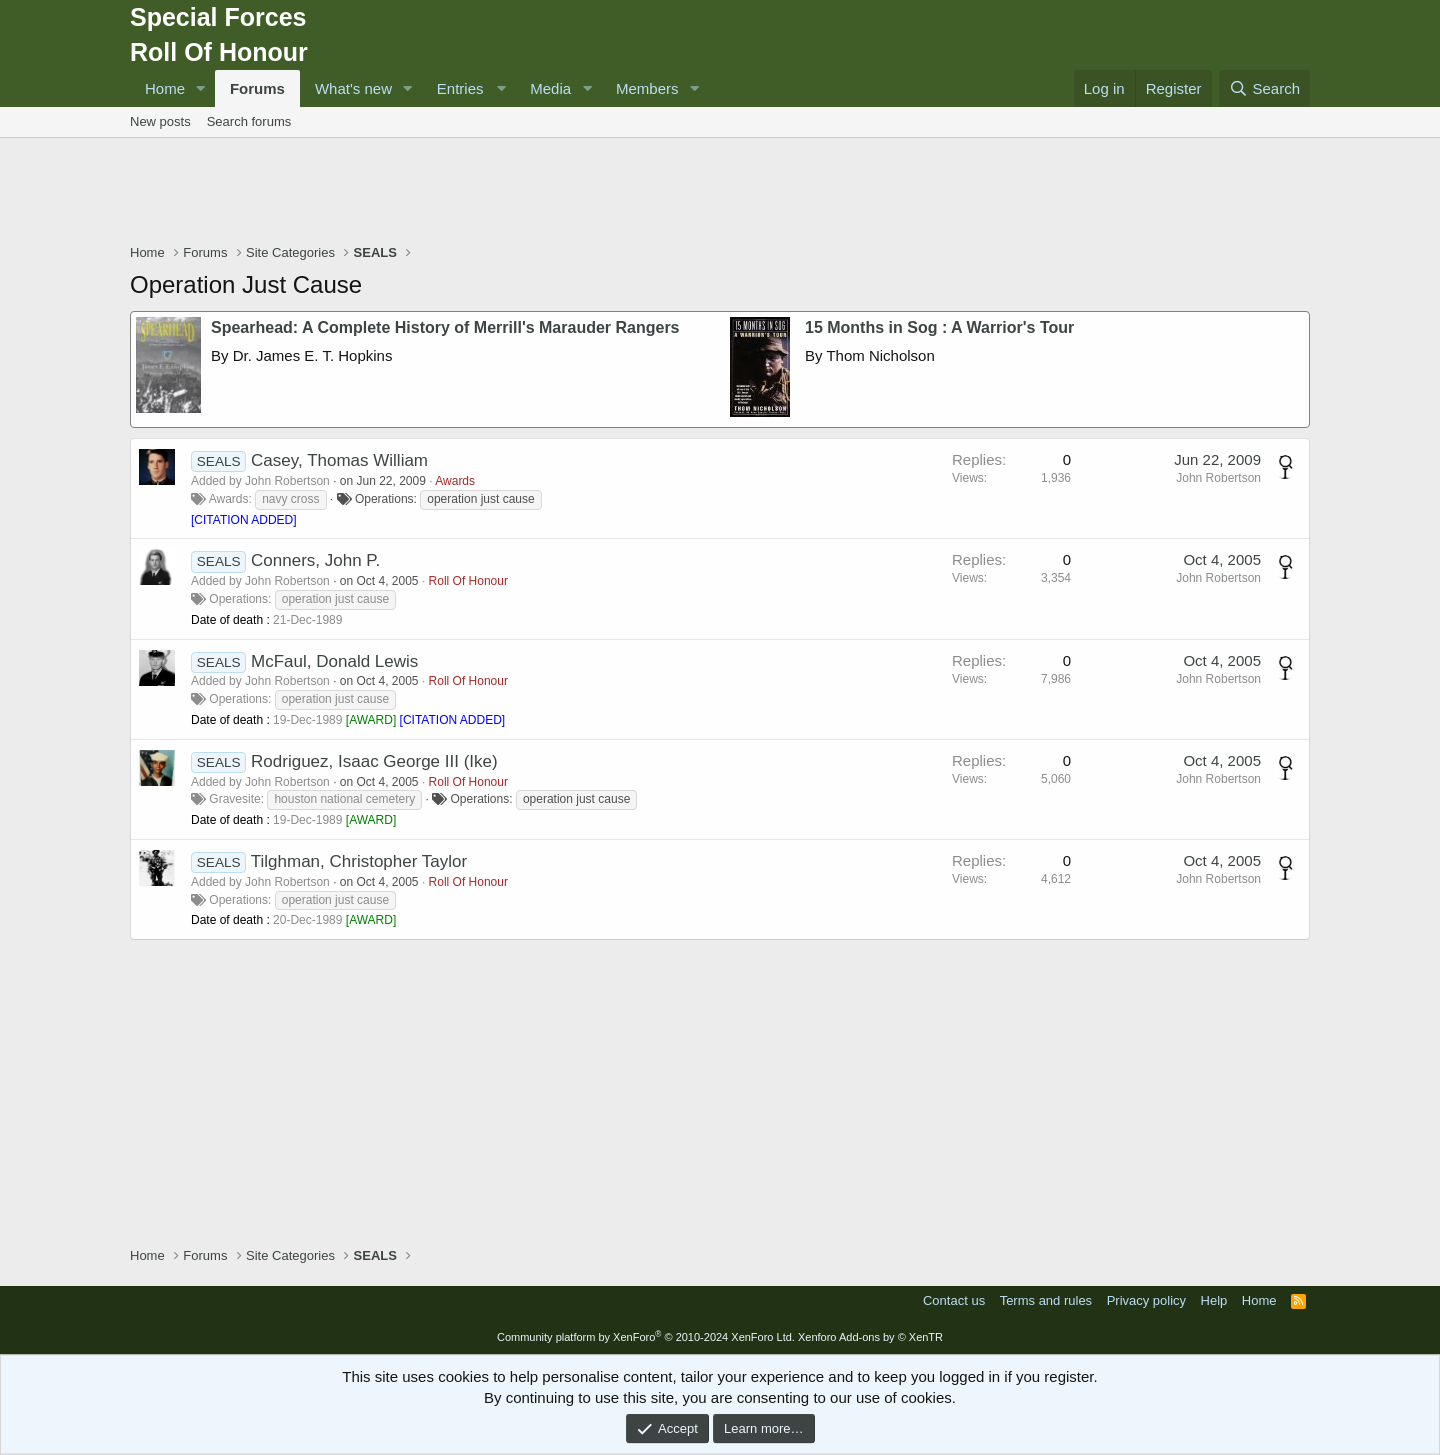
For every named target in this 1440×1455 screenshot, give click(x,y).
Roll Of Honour (468, 581)
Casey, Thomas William (339, 460)
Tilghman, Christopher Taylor (359, 861)
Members (647, 88)
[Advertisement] (720, 193)
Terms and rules (1046, 1300)
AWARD (371, 720)
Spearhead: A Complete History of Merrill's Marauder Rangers (445, 327)
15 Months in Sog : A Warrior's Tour (939, 327)
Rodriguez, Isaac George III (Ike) (374, 761)
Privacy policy (1146, 1300)
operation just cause (480, 499)
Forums (257, 88)
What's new (353, 88)
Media (550, 88)
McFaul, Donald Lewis (334, 661)
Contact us (954, 1300)
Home (165, 88)
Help (1214, 1300)
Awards (455, 481)
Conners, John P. (315, 560)
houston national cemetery (344, 799)
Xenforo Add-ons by (870, 1337)
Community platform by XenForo (646, 1337)
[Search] (1264, 88)
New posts (160, 121)
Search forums (249, 121)
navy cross (290, 499)
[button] (201, 88)
